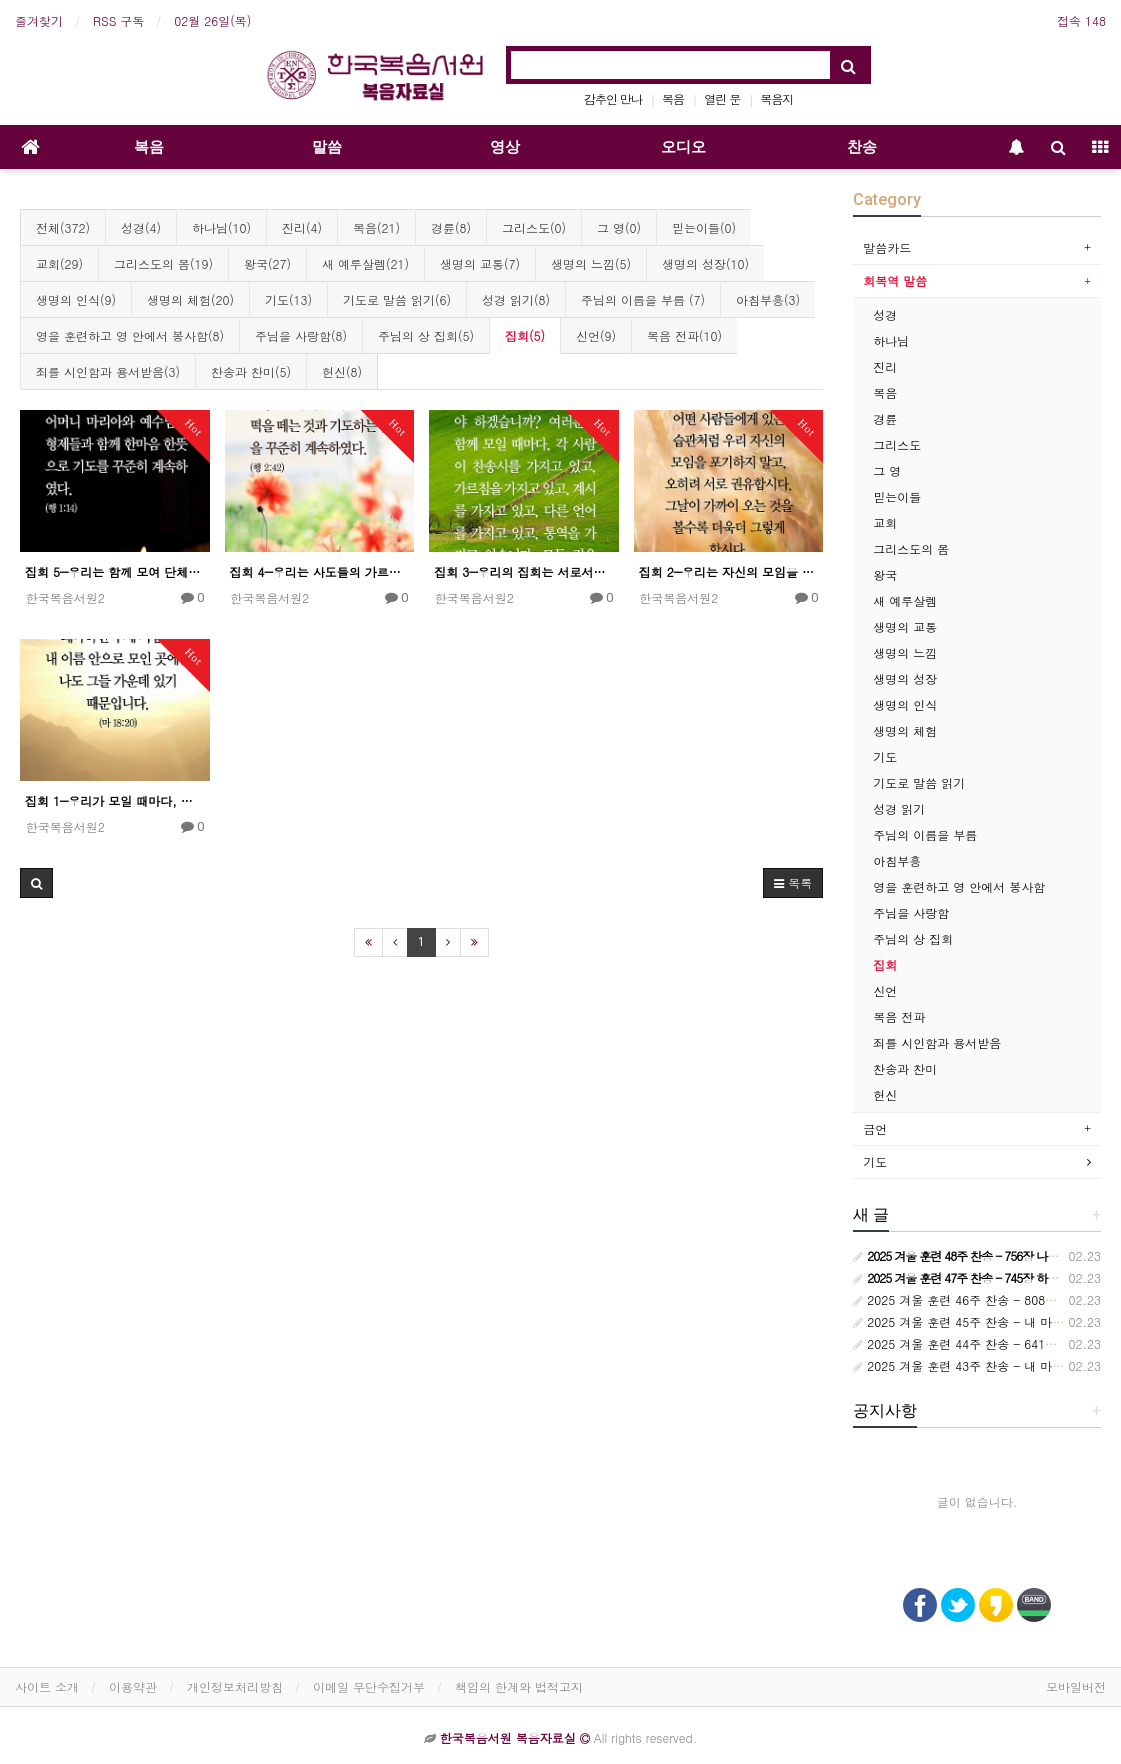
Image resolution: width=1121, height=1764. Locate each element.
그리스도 (897, 444)
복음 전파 (899, 1016)
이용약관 (133, 1686)
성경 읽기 (899, 808)
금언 (875, 1128)
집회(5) (525, 335)
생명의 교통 (905, 626)
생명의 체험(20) (190, 299)
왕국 (885, 574)
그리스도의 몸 (911, 548)
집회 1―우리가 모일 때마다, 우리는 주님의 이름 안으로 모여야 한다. (115, 800)
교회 (885, 522)
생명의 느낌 (905, 652)
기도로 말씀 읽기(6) (397, 299)
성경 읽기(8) (516, 299)
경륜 (885, 418)
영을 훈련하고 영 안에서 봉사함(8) (130, 335)
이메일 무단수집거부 (369, 1686)
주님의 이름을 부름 (925, 834)
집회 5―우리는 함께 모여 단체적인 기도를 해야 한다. (115, 571)
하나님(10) (221, 227)
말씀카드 (887, 247)
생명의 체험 (905, 730)
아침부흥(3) (768, 299)
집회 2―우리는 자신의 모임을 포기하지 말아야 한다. (729, 571)
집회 (885, 964)
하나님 (891, 340)
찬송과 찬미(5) (251, 371)
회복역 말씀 (895, 280)
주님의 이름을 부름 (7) (643, 299)
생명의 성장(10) (705, 263)
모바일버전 (1076, 1686)
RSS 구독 (118, 20)
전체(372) (63, 227)
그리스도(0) (534, 227)
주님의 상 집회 (913, 938)
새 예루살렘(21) (365, 263)
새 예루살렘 (905, 600)
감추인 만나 (613, 98)
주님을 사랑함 (911, 912)
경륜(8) (451, 227)
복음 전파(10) (684, 335)
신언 (885, 990)
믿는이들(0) (704, 227)
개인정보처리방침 (235, 1686)
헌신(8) (342, 371)
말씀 (327, 147)
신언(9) (596, 335)
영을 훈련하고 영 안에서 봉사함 (959, 886)
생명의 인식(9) (76, 299)
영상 (505, 147)
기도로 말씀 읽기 (919, 782)
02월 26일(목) (212, 20)
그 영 (887, 470)
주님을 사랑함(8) (301, 335)
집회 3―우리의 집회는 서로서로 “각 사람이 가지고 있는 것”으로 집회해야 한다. (524, 571)
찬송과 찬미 (905, 1068)
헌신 (885, 1094)
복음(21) (376, 227)
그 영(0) (619, 227)
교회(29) (59, 263)
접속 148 (1081, 20)
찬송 (862, 147)
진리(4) (302, 227)
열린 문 (722, 98)
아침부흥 (897, 860)
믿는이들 (897, 496)
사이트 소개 (47, 1686)
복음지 (776, 98)
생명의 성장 (905, 678)
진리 (885, 366)
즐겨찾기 (39, 20)
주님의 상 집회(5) (426, 335)
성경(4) (141, 227)
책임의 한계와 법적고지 (519, 1686)
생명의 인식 (905, 704)
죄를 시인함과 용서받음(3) (108, 371)
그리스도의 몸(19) (163, 263)
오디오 (683, 147)
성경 (885, 314)
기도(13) (288, 299)
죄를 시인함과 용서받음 (937, 1042)
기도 (885, 756)
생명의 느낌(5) (591, 263)
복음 (673, 98)
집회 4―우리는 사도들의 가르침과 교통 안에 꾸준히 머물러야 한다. (320, 571)
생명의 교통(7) (480, 263)
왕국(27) (267, 263)
